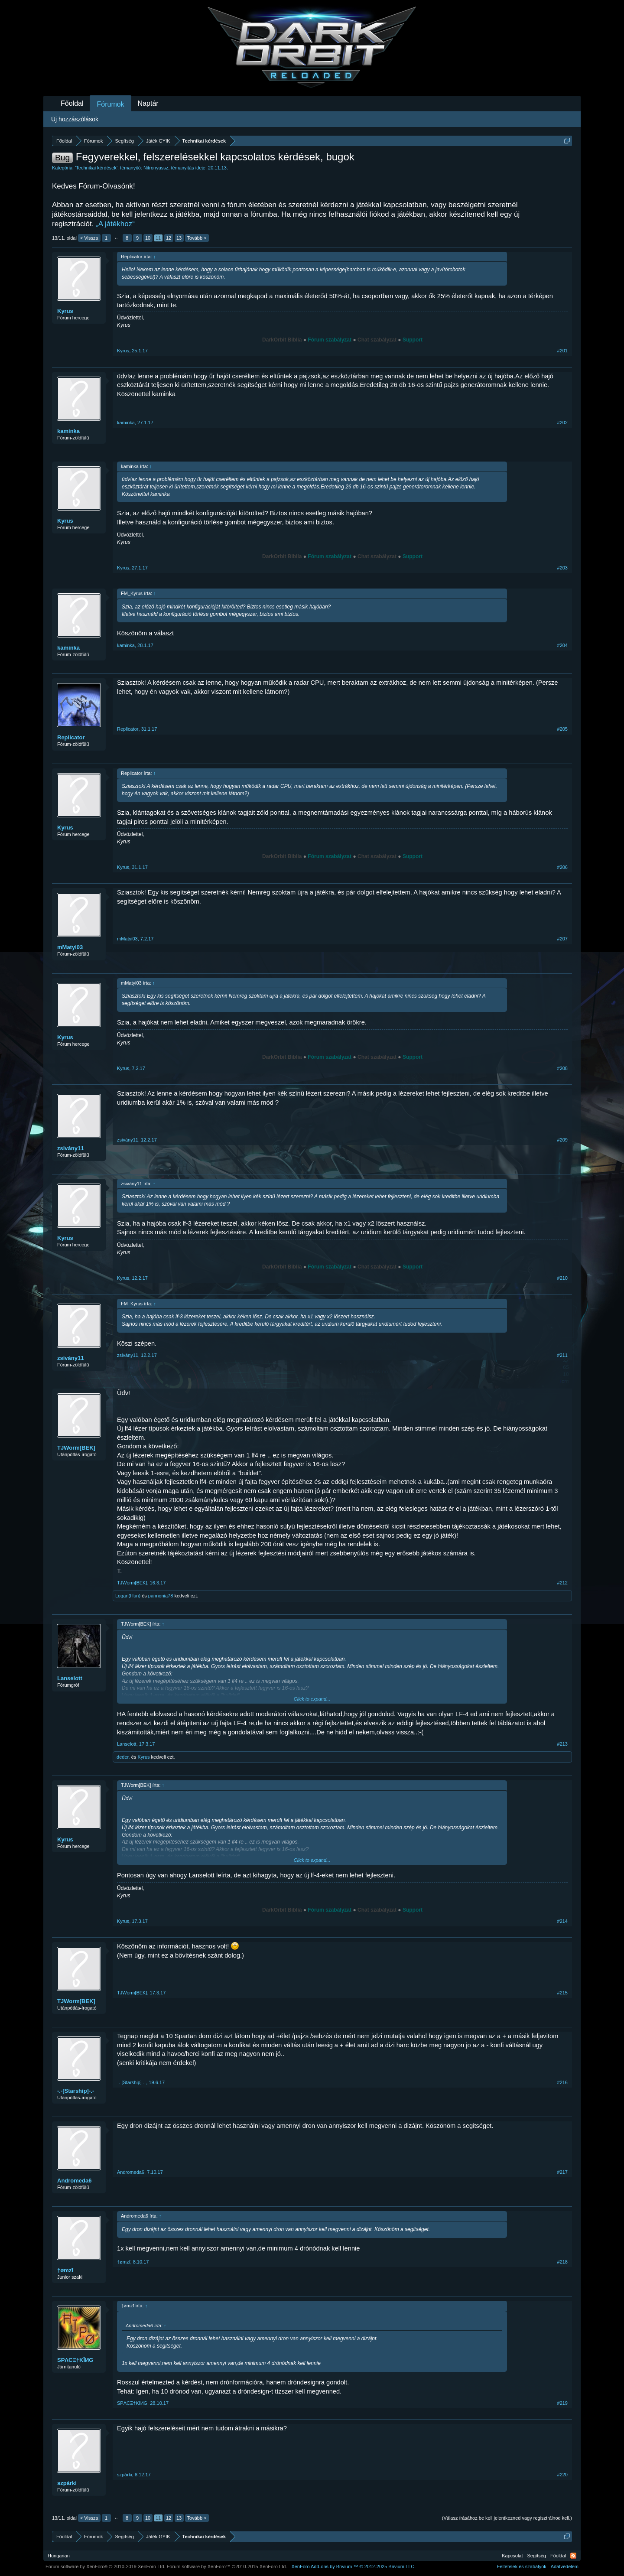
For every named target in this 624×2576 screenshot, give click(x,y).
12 (168, 238)
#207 (562, 938)
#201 (562, 350)
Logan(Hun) (127, 1595)
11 (158, 238)
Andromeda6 (74, 2180)
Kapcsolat (512, 2555)
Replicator (71, 737)
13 (179, 238)
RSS (573, 2556)
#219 (562, 2403)
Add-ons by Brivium (353, 2566)
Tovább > (197, 238)
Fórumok (110, 104)
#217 (562, 2172)
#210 (562, 1278)
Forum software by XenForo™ (227, 2566)
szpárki (67, 2483)
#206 (562, 867)
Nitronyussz (155, 167)
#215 (562, 1992)
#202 (562, 422)
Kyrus (65, 311)
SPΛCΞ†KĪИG (75, 2360)
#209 (562, 1139)
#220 (562, 2474)
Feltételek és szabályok (521, 2566)
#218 (562, 2261)
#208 (562, 1068)
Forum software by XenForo (106, 2566)
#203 (562, 567)
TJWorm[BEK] (76, 1447)
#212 (562, 1582)
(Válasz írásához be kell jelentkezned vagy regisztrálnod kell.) (507, 2518)
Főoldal (72, 103)
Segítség (536, 2555)
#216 (562, 2082)
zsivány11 (70, 1148)
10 (147, 238)
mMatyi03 (70, 947)
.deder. (122, 1757)
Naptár (148, 103)
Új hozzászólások (74, 119)
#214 (562, 1921)
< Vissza (89, 238)
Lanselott (69, 1678)
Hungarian (59, 2555)
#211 (562, 1355)
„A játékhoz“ (115, 224)
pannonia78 (160, 1595)
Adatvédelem (564, 2566)
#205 (562, 729)
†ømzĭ (65, 2270)
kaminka (68, 431)
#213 (562, 1744)
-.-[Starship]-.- (75, 2091)
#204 (562, 645)
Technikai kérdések (96, 167)
